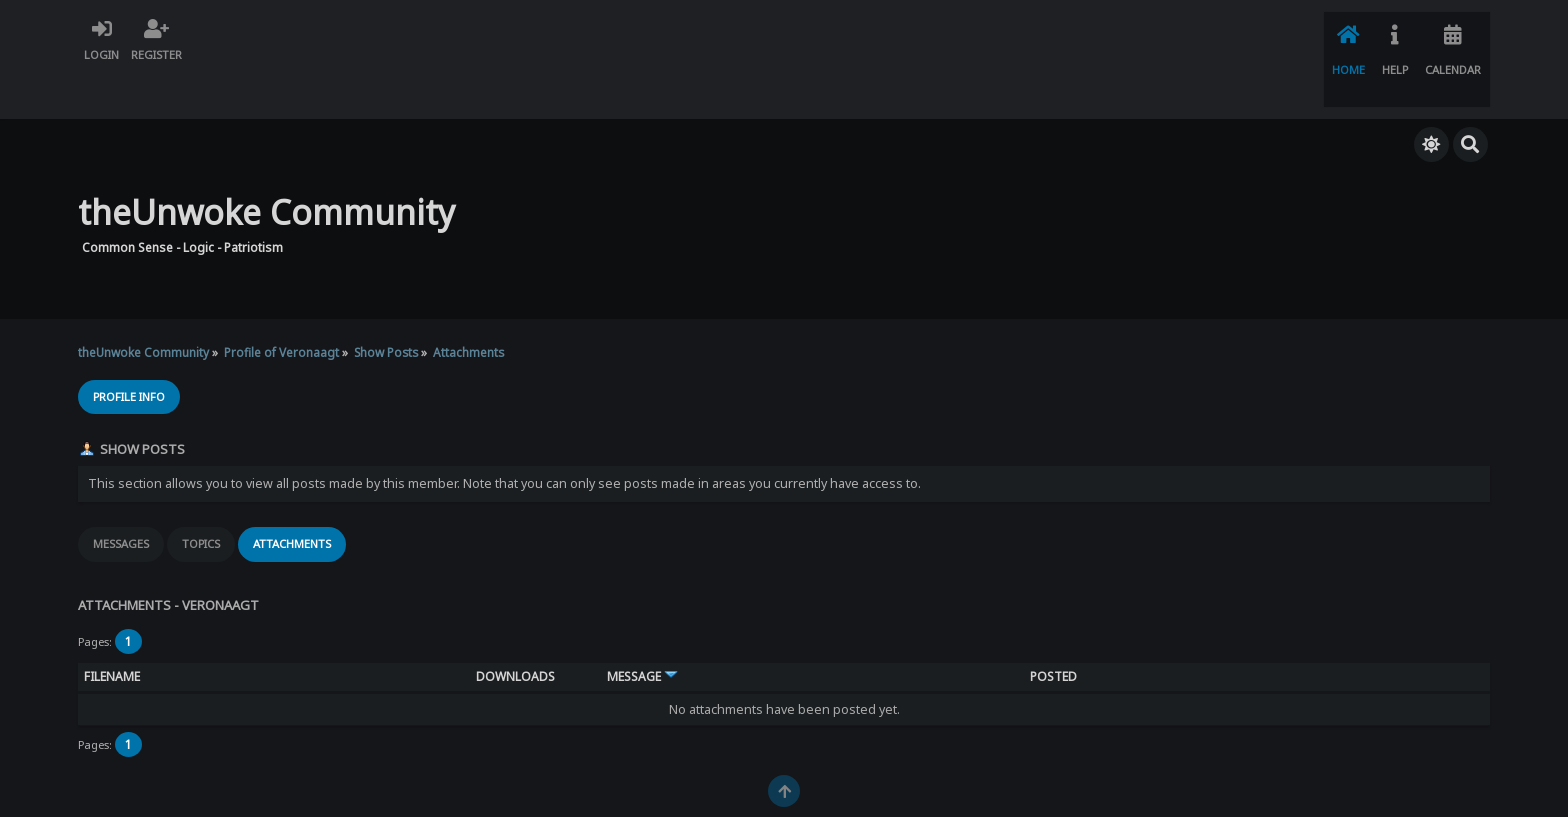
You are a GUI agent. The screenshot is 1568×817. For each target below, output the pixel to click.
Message (642, 629)
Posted (1053, 629)
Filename (112, 629)
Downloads (515, 629)
